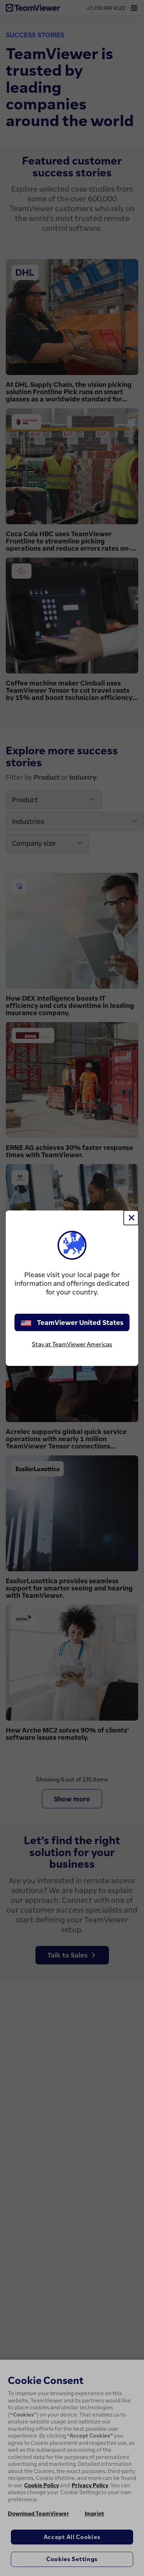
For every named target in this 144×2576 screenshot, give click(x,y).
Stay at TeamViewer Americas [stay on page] (72, 1344)
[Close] (131, 1217)
